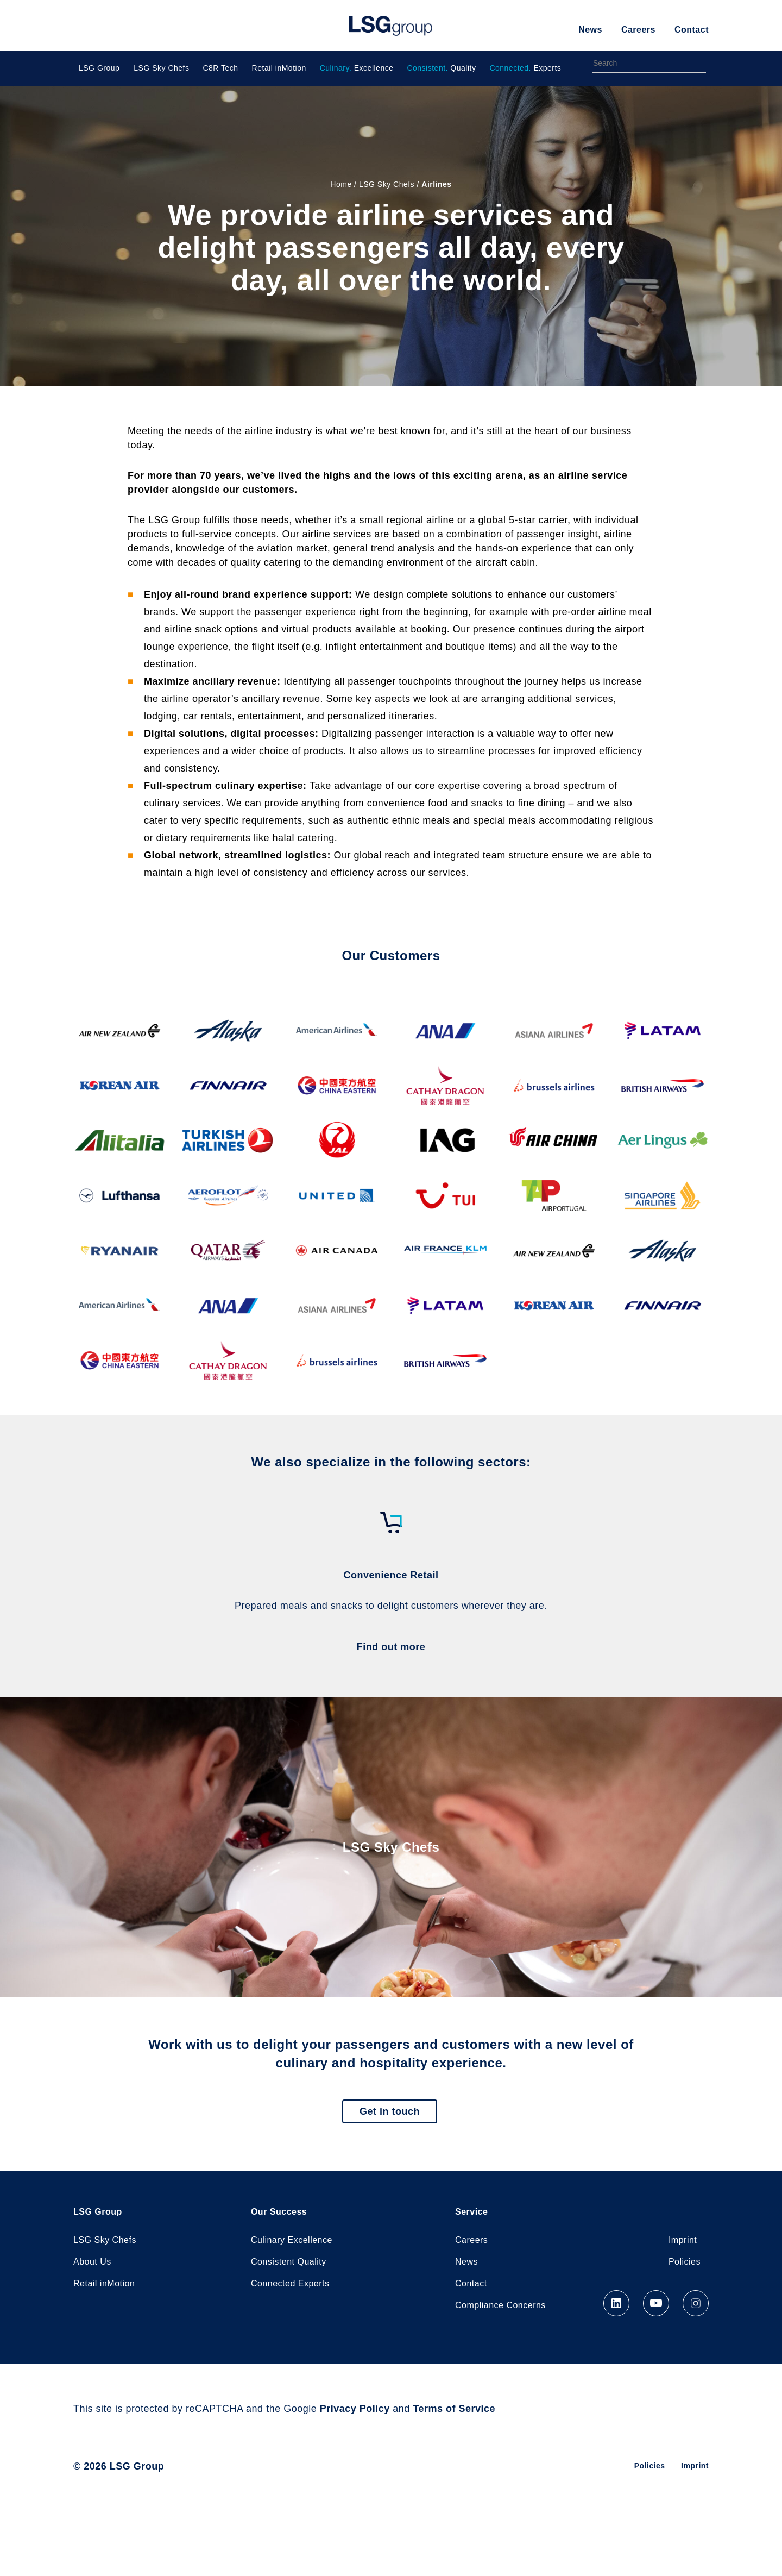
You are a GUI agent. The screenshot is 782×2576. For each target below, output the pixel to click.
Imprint (683, 2240)
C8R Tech (220, 68)
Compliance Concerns (500, 2305)
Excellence (357, 68)
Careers (638, 29)
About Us (92, 2261)
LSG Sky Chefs (161, 68)
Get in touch (390, 2111)
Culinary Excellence (291, 2240)
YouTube (656, 2303)
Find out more (391, 1646)
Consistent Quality (288, 2261)
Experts (525, 68)
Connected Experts (290, 2283)
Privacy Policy (355, 2408)
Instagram (696, 2303)
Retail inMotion (279, 68)
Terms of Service (454, 2408)
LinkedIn (616, 2303)
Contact (691, 29)
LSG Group (390, 25)
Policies (685, 2261)
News (590, 29)
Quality (441, 68)
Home (340, 184)
